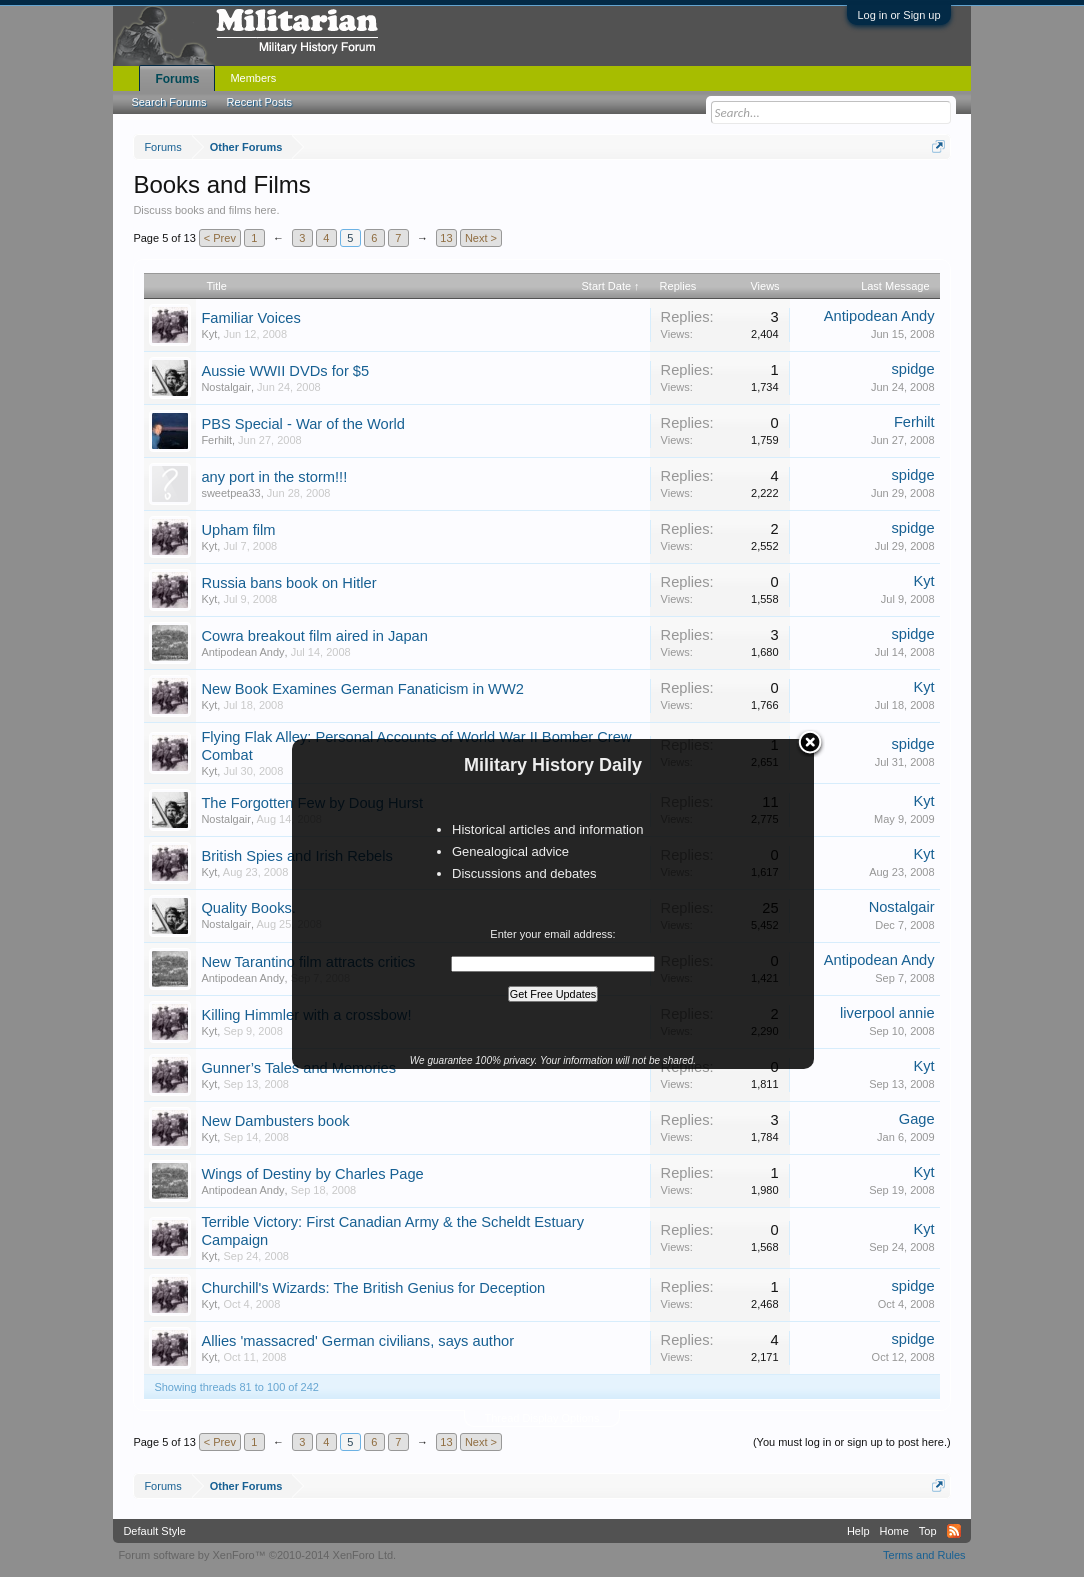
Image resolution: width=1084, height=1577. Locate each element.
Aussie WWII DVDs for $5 (285, 371)
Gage (917, 1119)
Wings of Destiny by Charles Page (312, 1174)
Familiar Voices (250, 318)
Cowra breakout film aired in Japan (314, 636)
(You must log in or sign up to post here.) (852, 1442)
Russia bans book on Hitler (288, 583)
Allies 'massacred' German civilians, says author (357, 1341)
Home (894, 1531)
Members (253, 78)
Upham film (238, 530)
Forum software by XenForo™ (257, 1555)
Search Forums (168, 102)
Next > (481, 238)
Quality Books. (248, 908)
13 (446, 238)
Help (858, 1531)
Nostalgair (226, 387)
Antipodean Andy (879, 316)
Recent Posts (259, 102)
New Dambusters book (275, 1121)
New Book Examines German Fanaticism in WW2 (362, 689)
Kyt (209, 334)
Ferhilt (216, 440)
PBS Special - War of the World (303, 424)
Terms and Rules (924, 1555)
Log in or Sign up (898, 15)
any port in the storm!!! (274, 477)
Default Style (154, 1531)
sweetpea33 (230, 493)
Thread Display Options (542, 1418)
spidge (912, 369)
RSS (954, 1531)
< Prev (220, 238)
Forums (177, 79)
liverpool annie (887, 1013)
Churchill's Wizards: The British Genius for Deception (373, 1288)
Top (928, 1531)
